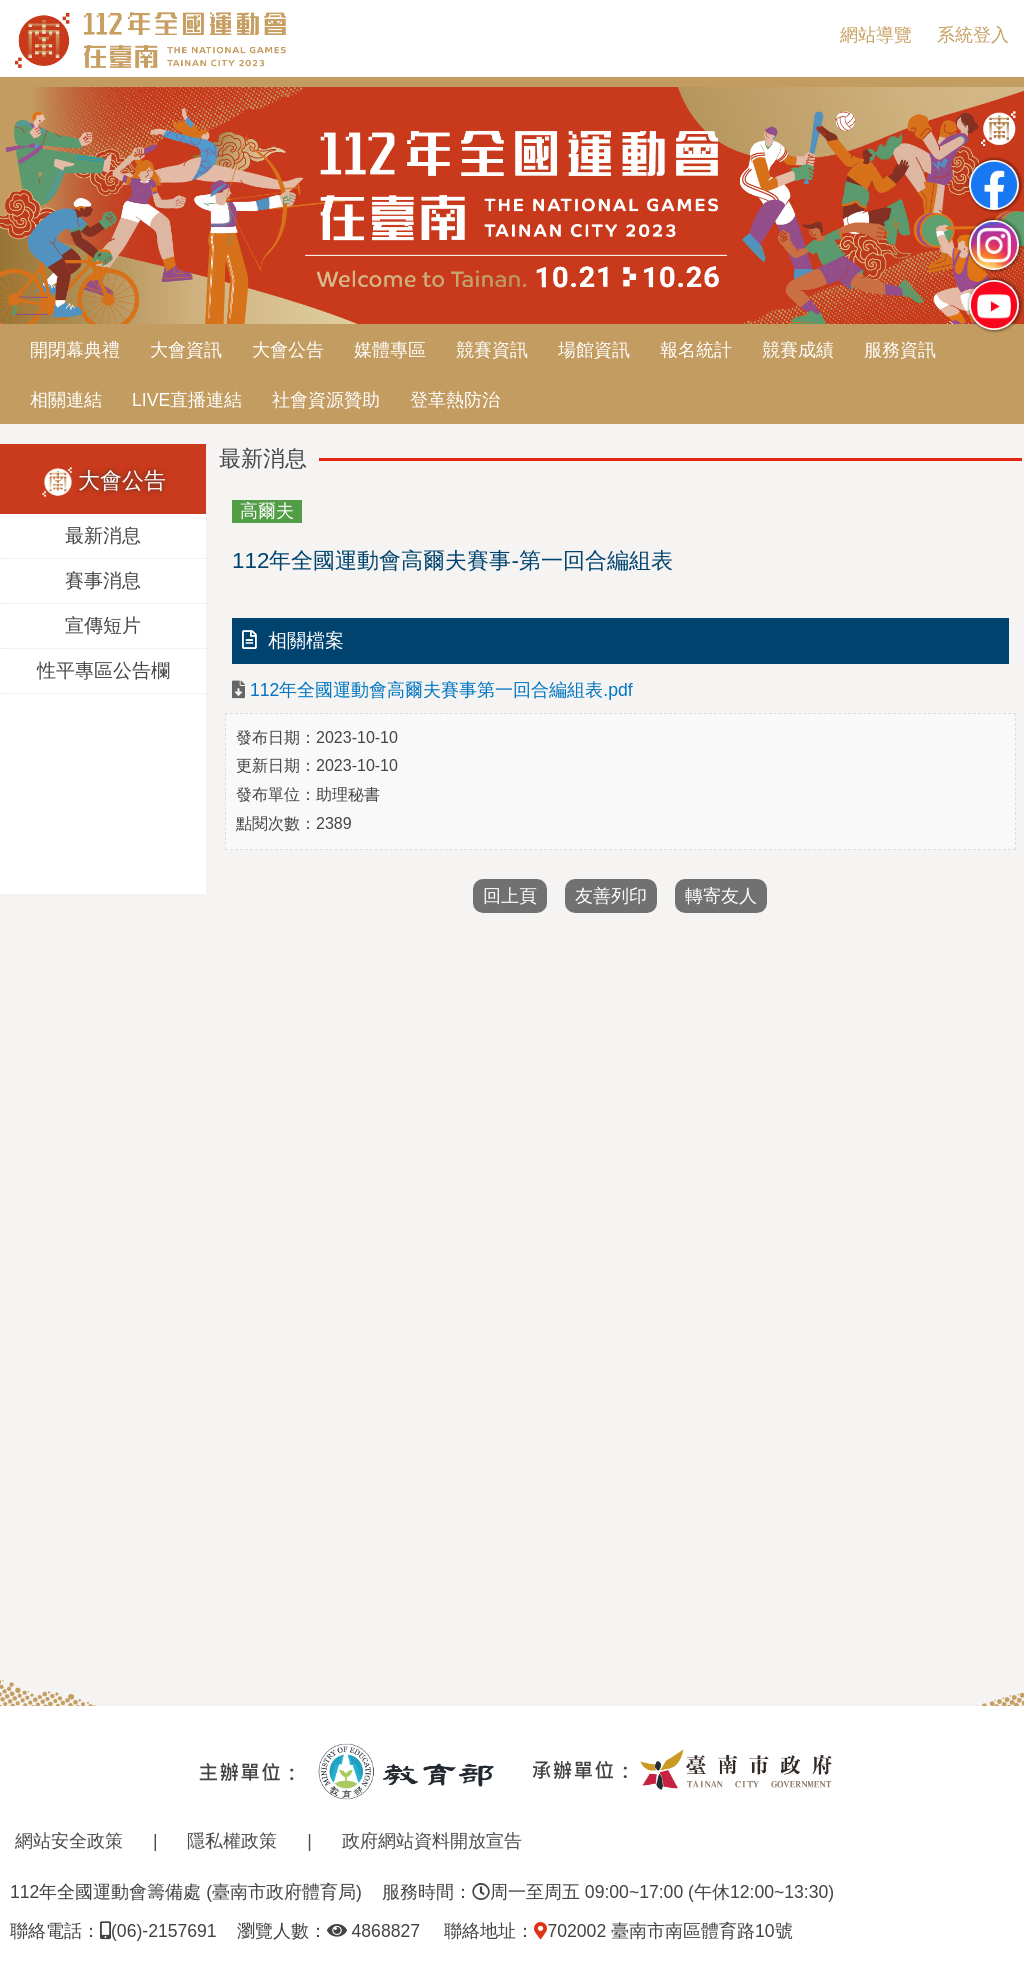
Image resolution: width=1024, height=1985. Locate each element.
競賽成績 (798, 350)
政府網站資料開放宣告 (432, 1841)
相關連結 (66, 400)
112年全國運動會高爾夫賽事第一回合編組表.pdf (441, 690)
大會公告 (288, 350)
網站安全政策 (69, 1841)
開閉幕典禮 (75, 350)
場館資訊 (594, 350)
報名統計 (696, 350)
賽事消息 (103, 580)
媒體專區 (390, 350)
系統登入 (973, 35)
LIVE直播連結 (187, 400)
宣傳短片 (103, 625)
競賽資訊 (492, 350)
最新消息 (103, 535)
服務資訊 (900, 350)
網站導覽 (876, 35)
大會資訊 (186, 350)
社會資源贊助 (326, 400)
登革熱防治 (455, 400)
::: (808, 35)
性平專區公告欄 (103, 670)
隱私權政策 (232, 1841)
